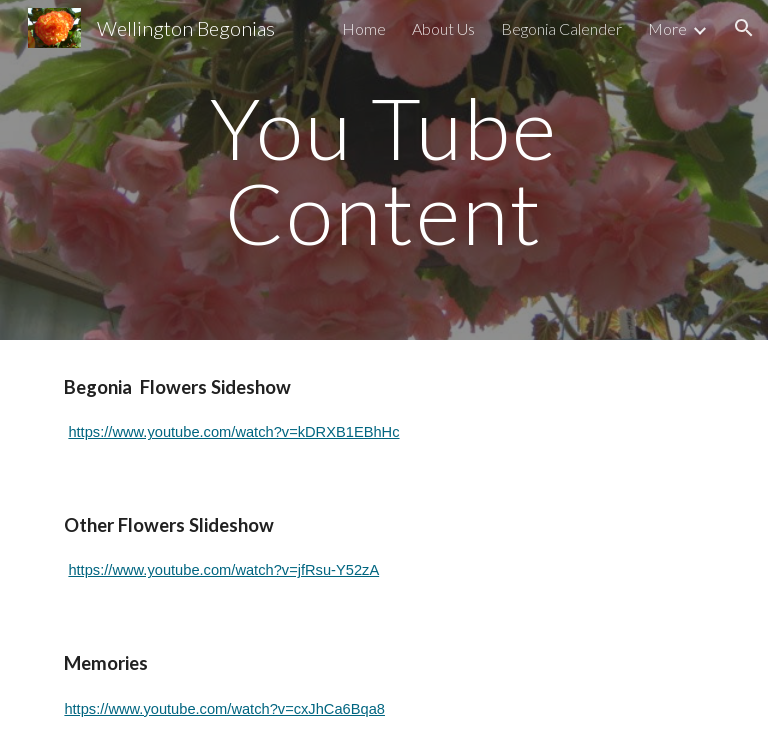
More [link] (667, 28)
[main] (383, 170)
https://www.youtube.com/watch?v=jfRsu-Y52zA (223, 570)
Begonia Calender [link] (561, 28)
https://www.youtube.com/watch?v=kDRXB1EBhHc (233, 432)
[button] (744, 28)
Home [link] (364, 28)
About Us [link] (443, 28)
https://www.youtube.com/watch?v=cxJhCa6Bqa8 (224, 709)
